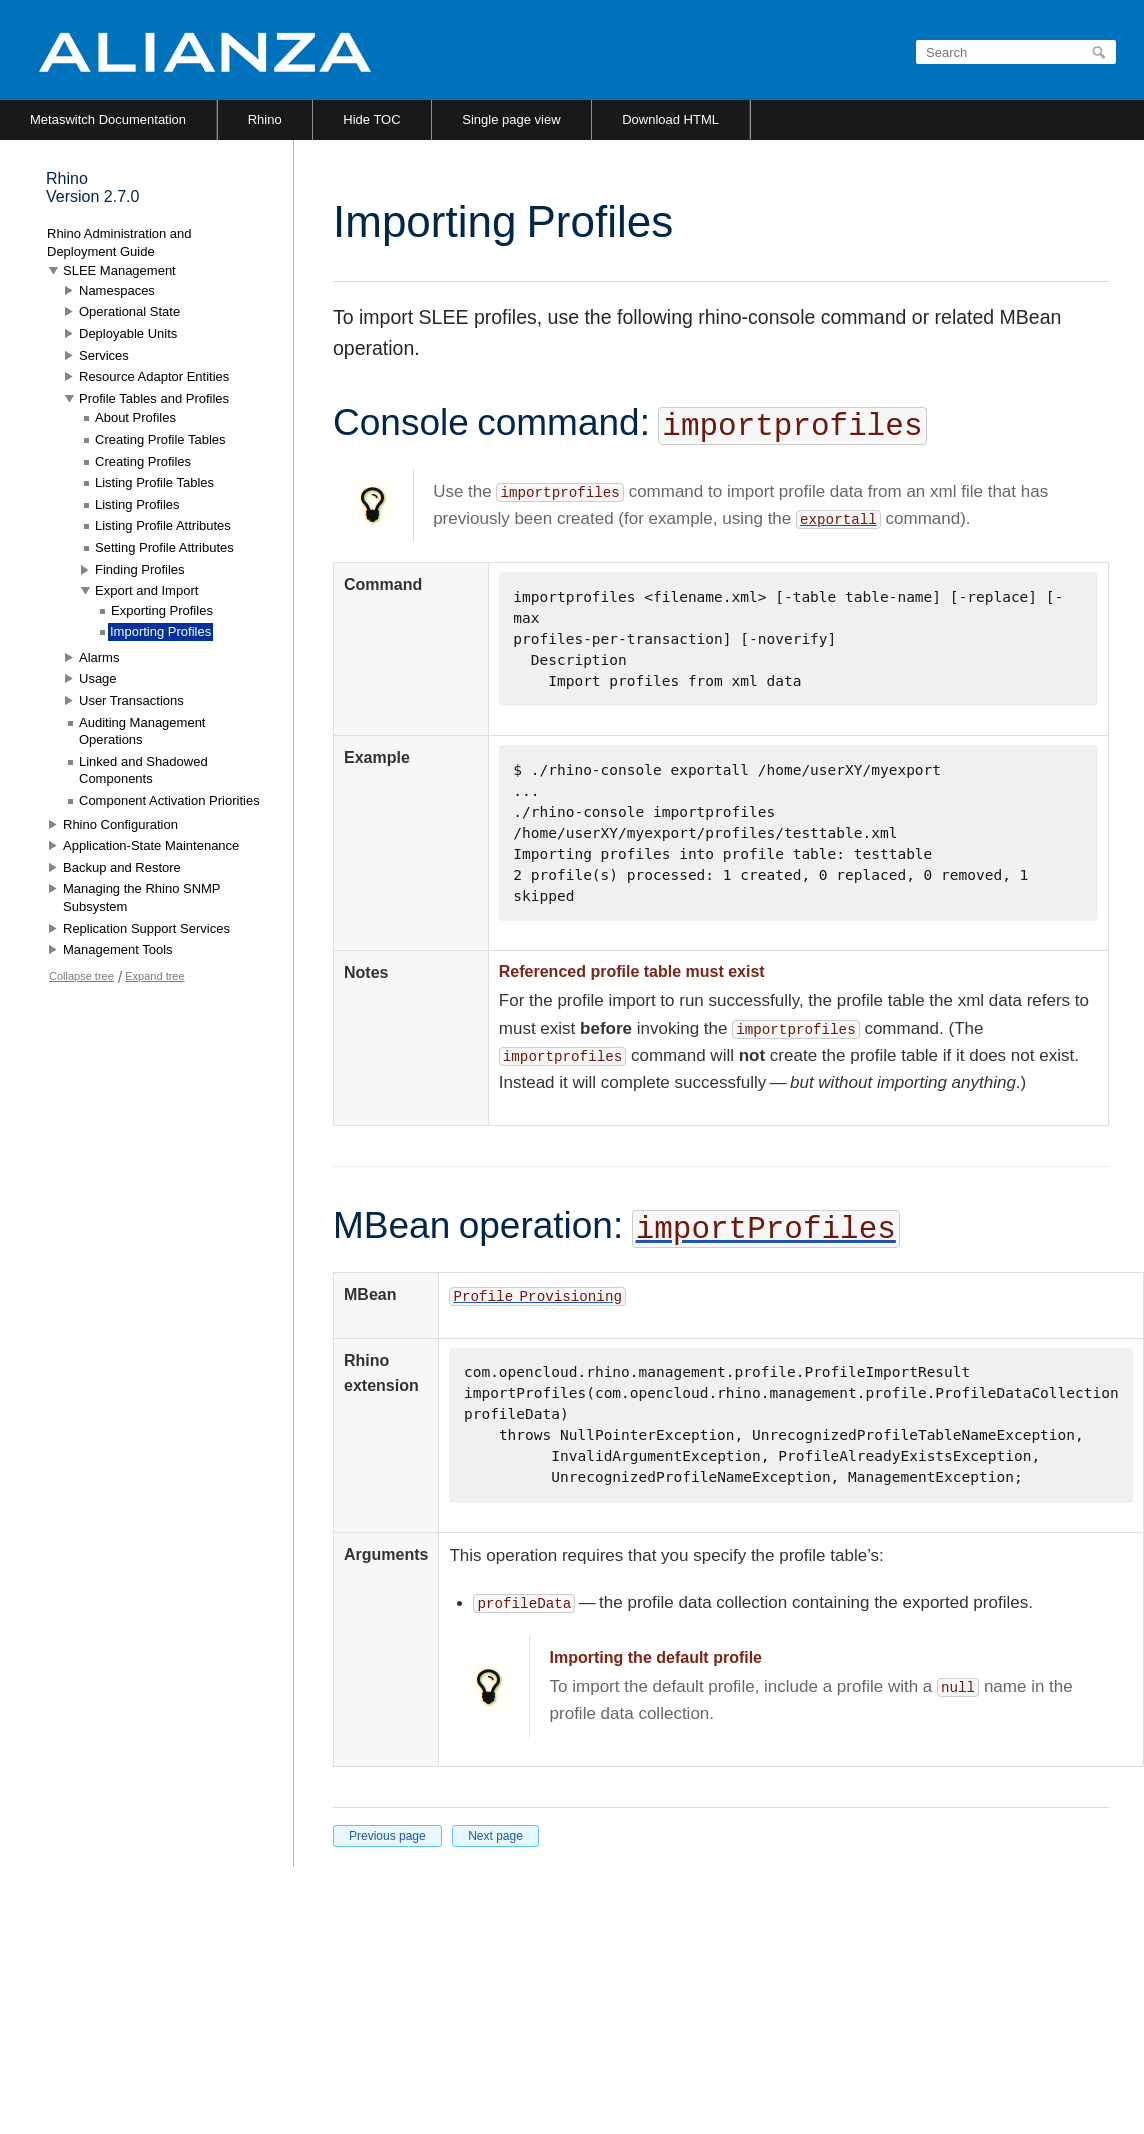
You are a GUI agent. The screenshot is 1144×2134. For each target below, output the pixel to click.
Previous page (387, 1836)
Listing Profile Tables (154, 482)
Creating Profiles (143, 461)
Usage (98, 678)
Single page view (511, 119)
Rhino (265, 119)
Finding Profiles (140, 569)
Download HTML (670, 119)
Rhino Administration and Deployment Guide (119, 242)
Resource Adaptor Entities (154, 376)
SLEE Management (119, 270)
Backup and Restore (122, 867)
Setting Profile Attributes (164, 547)
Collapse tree (81, 976)
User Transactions (131, 700)
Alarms (99, 657)
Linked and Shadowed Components (143, 770)
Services (104, 355)
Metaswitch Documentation (108, 119)
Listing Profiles (137, 504)
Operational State (129, 311)
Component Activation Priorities (169, 800)
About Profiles (135, 417)
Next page (495, 1836)
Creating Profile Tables (160, 439)
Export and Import (146, 590)
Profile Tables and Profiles (154, 398)
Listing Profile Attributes (163, 525)
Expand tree (154, 976)
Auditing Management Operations (142, 731)
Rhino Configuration (120, 824)
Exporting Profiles (162, 610)
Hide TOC (371, 119)
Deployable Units (128, 333)
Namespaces (117, 290)
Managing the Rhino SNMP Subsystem (141, 897)
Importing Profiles (160, 631)
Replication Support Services (146, 928)
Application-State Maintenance (151, 845)
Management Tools (118, 949)
